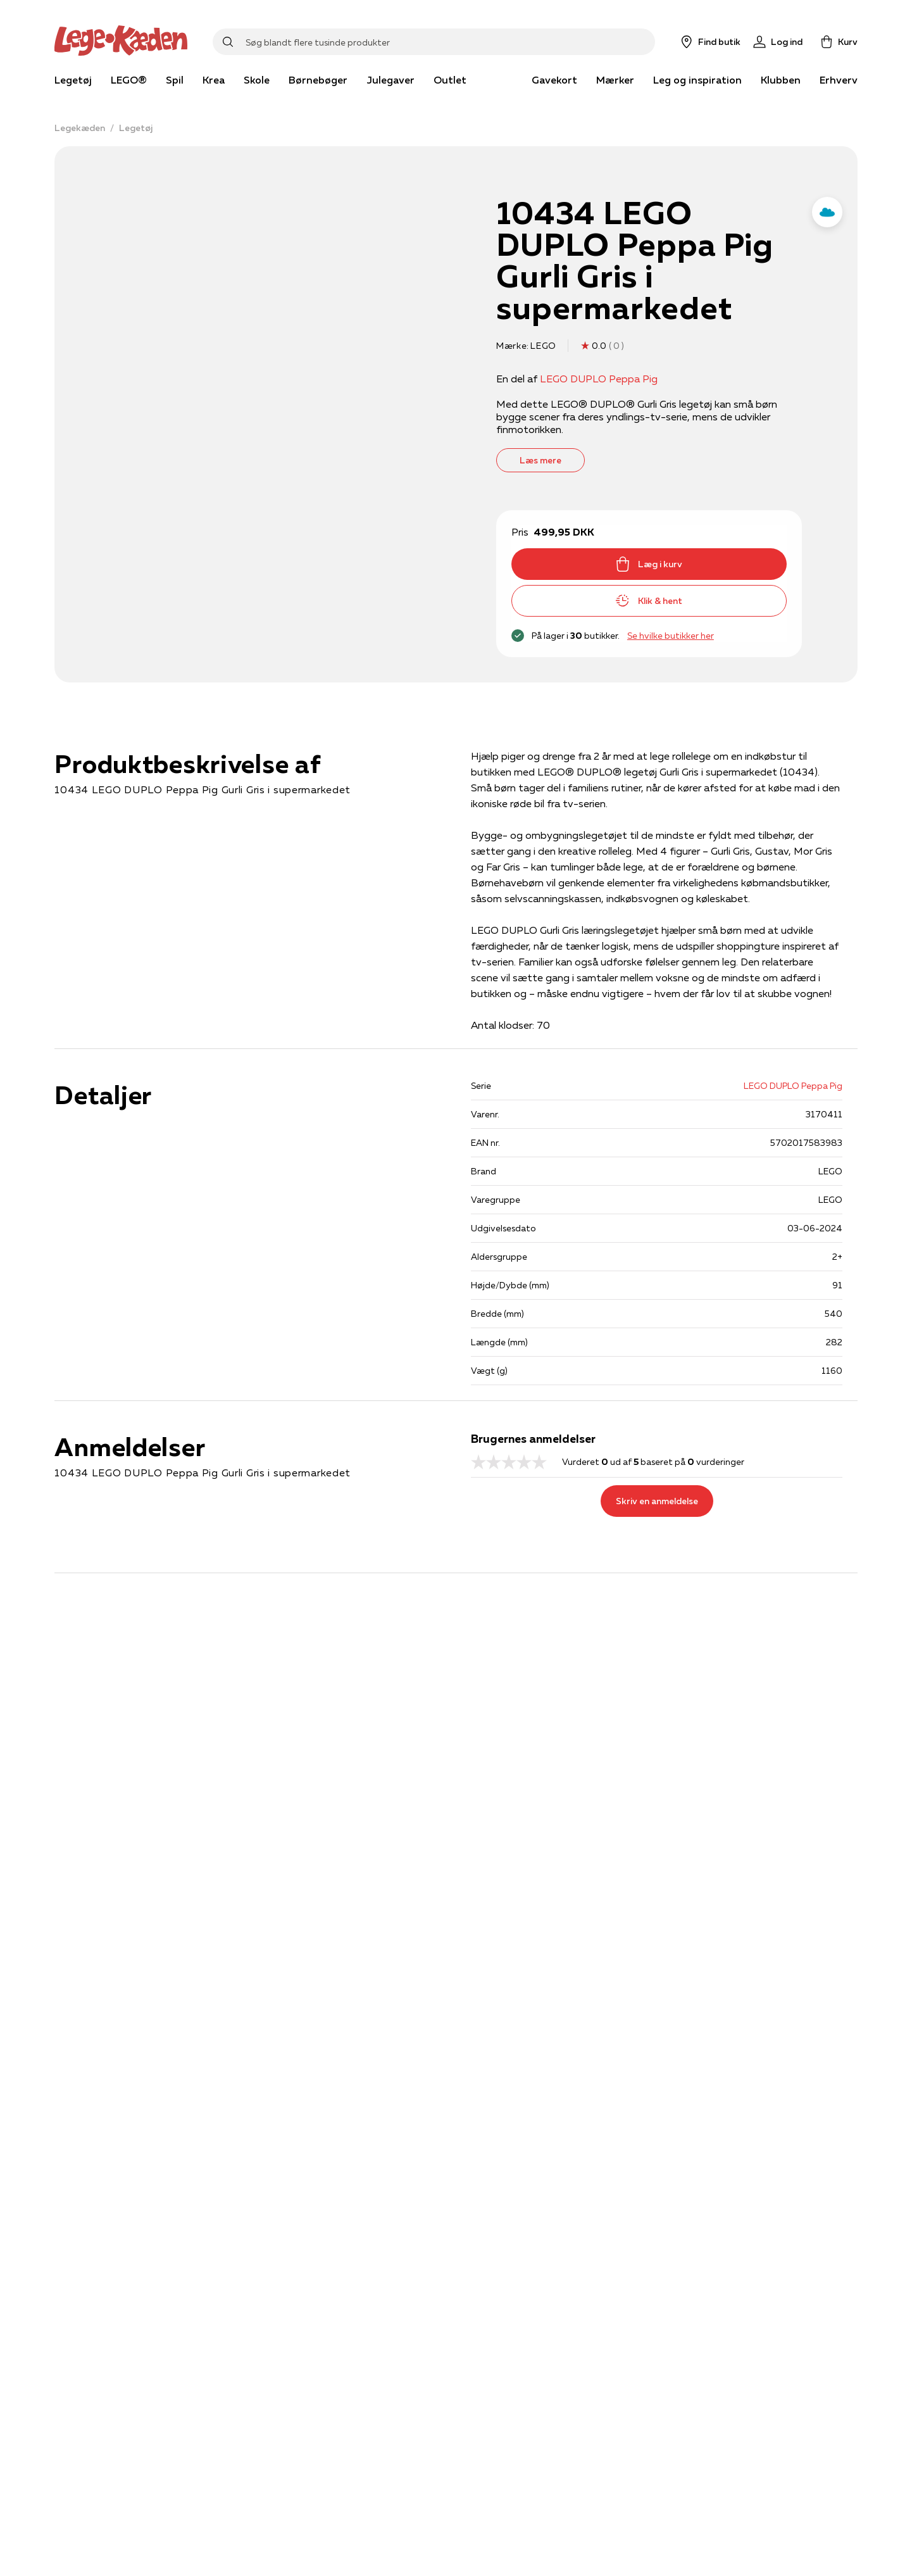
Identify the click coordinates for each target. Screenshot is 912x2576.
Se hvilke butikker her (670, 635)
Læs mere (540, 460)
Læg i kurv (648, 564)
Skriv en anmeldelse (657, 1501)
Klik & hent (648, 600)
